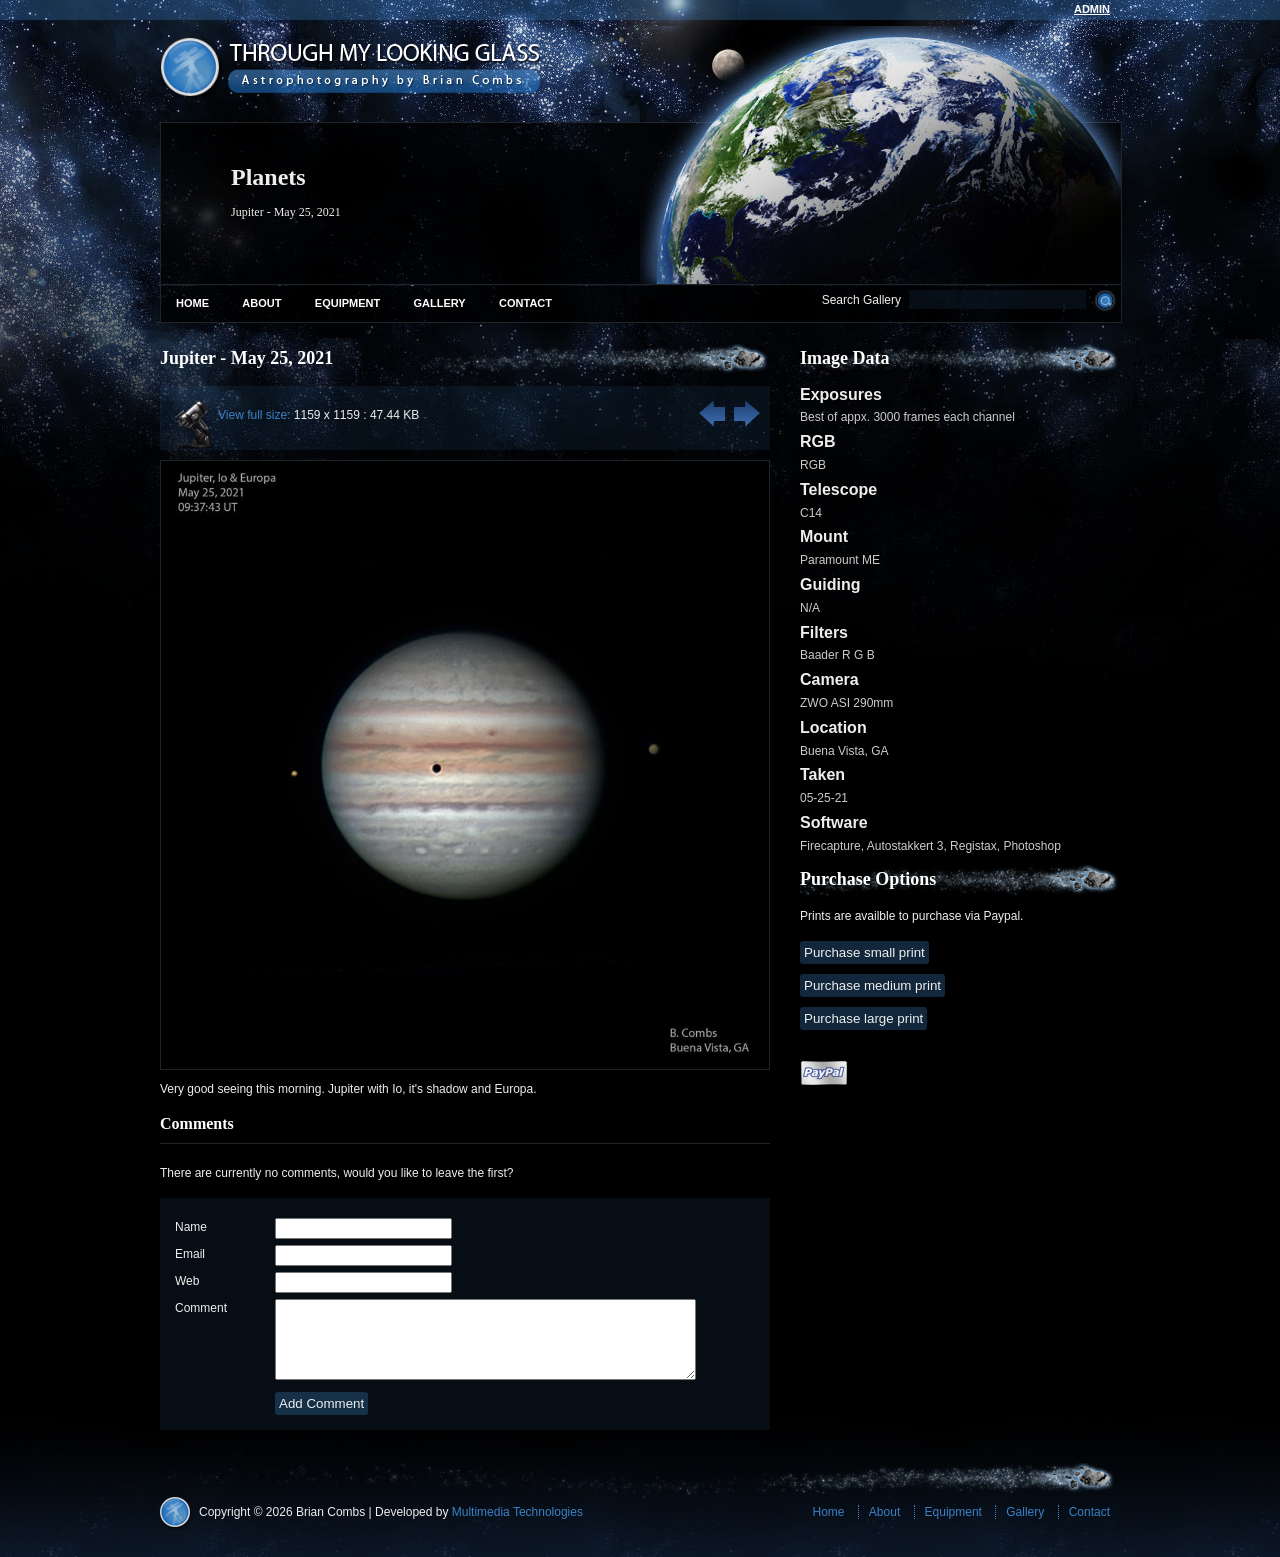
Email (190, 1254)
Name (191, 1227)
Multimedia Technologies (517, 1527)
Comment (201, 1308)
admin (1092, 9)
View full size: (254, 415)
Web (187, 1281)
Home (192, 303)
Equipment (347, 303)
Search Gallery (861, 300)
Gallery (440, 303)
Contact (525, 303)
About (261, 303)
